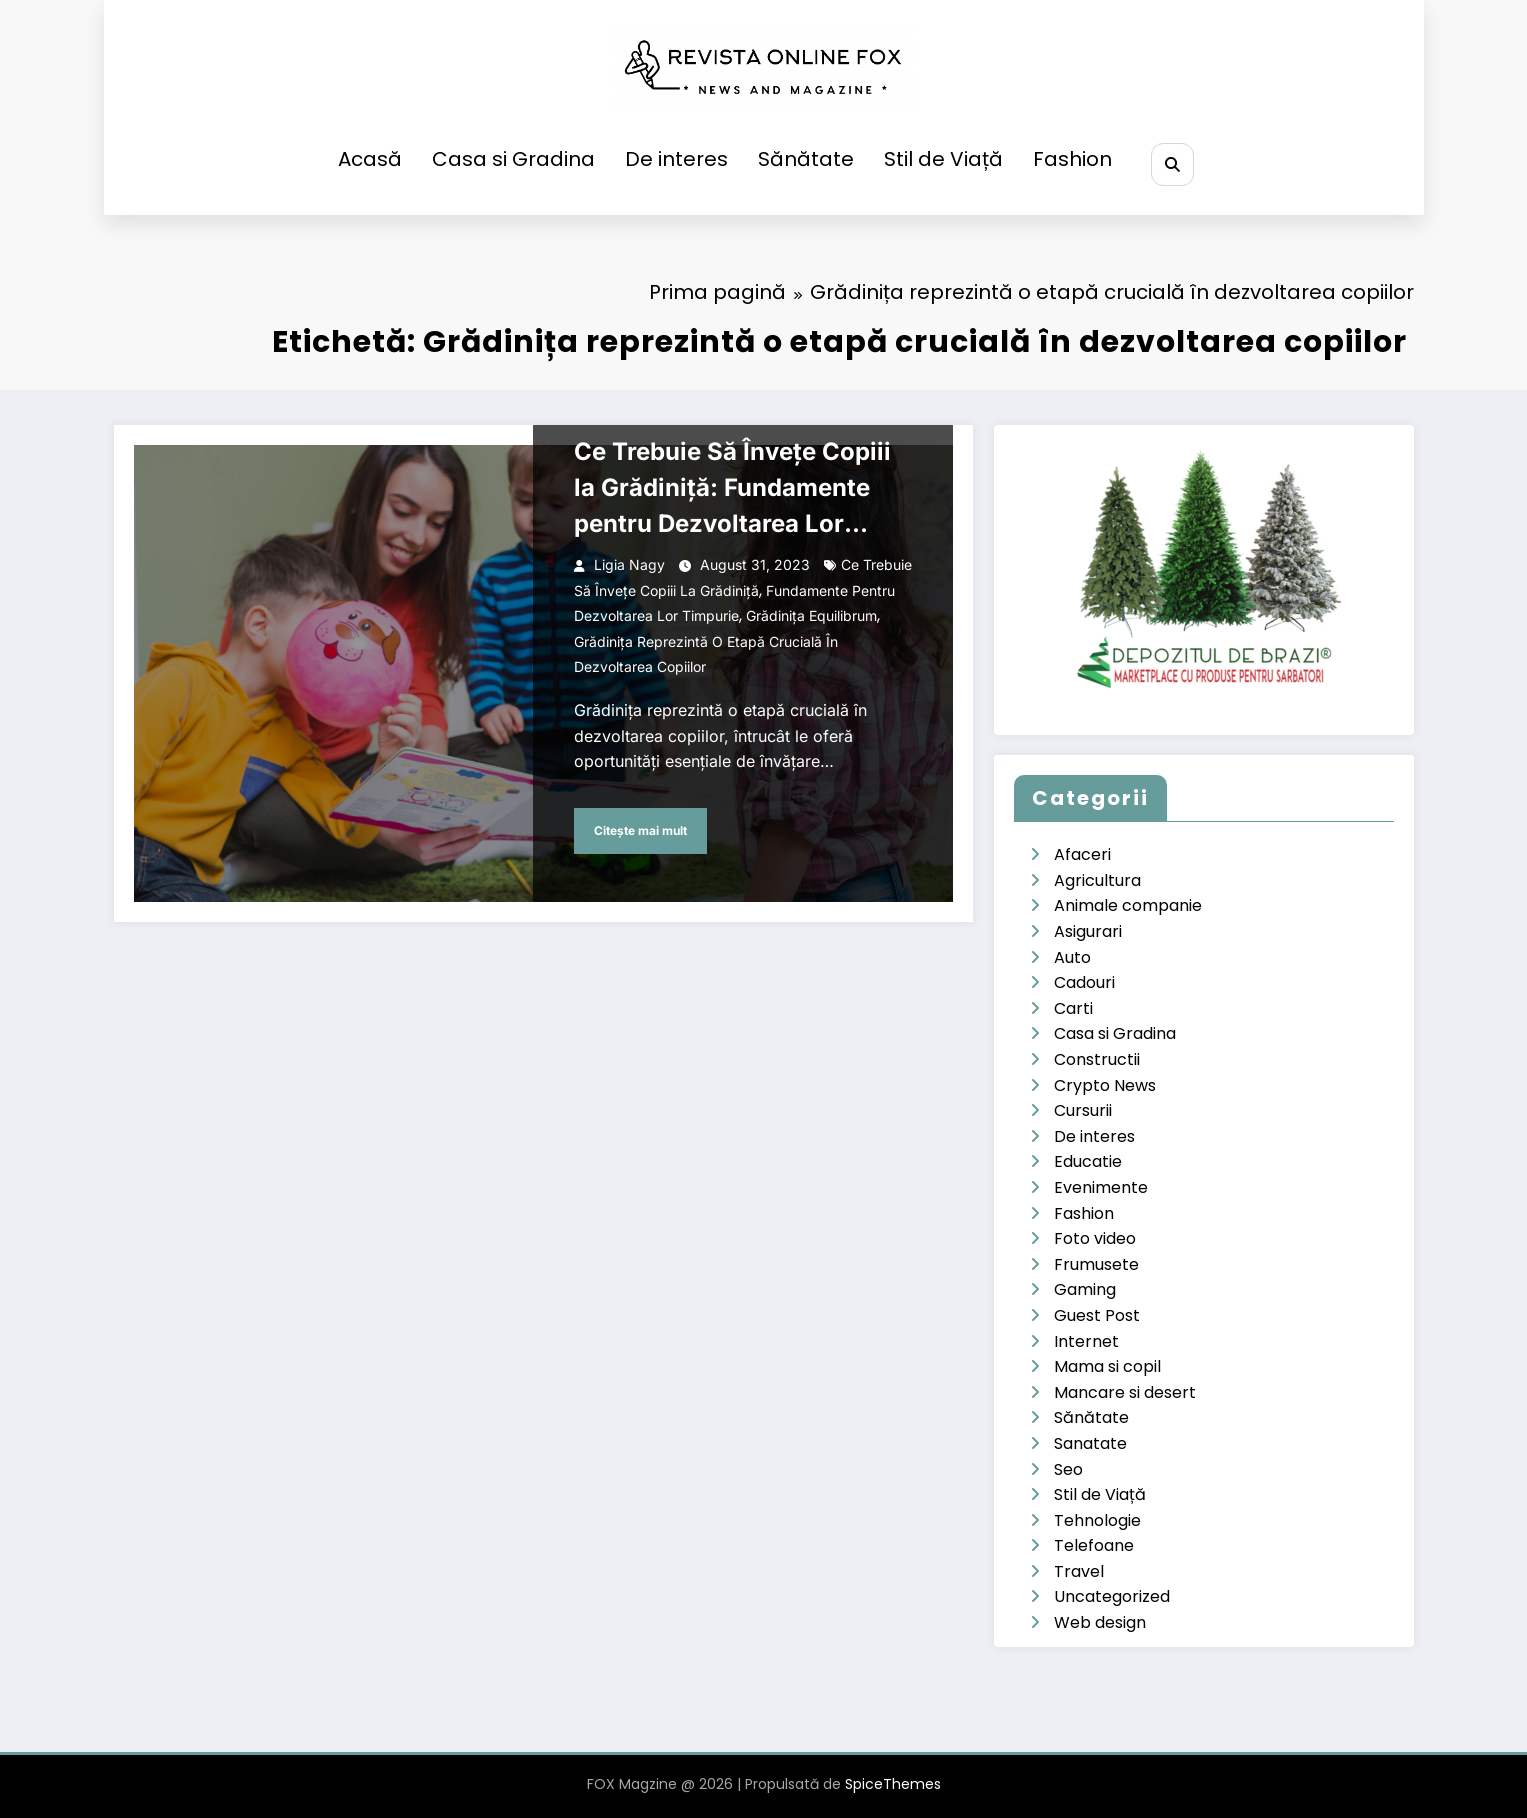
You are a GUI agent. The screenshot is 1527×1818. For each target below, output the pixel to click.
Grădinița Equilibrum (811, 615)
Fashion (1070, 159)
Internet (1086, 1341)
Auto (1072, 957)
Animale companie (1128, 905)
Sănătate (804, 159)
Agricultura (1097, 880)
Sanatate (1090, 1443)
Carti (1073, 1008)
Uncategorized (1112, 1596)
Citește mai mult (640, 830)
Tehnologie (1097, 1520)
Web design (1100, 1622)
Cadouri (1084, 982)
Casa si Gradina (511, 159)
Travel (1079, 1571)
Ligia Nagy (629, 564)
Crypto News (1105, 1085)
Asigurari (1088, 931)
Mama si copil (1107, 1366)
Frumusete (1096, 1264)
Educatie (1088, 1161)
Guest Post (1097, 1315)
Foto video (1095, 1238)
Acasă (368, 159)
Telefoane (1094, 1545)
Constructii (1097, 1059)
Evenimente (1101, 1187)
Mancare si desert (1125, 1392)
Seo (1068, 1469)
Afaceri (1082, 854)
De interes (674, 159)
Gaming (1085, 1289)
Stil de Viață (941, 159)
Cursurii (1083, 1110)
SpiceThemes (893, 1784)
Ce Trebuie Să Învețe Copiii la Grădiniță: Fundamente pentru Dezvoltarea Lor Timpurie (732, 489)
